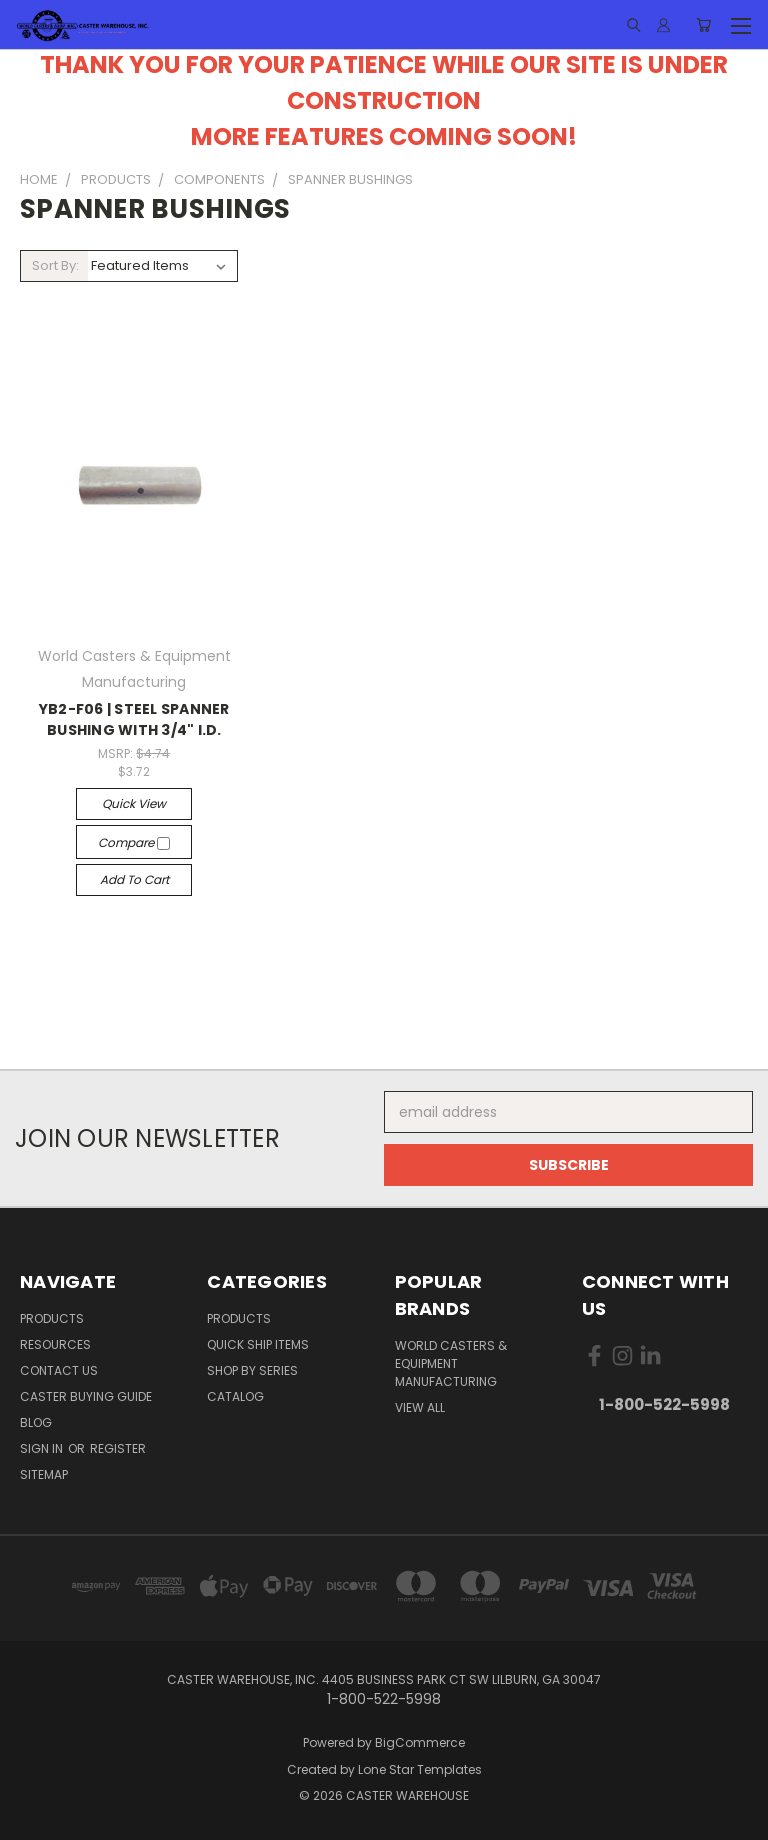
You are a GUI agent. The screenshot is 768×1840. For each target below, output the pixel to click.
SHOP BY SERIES (252, 1370)
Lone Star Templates (420, 1769)
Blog (36, 1422)
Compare (134, 842)
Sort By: (55, 265)
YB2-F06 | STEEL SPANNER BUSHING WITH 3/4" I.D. (134, 719)
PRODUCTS (52, 1318)
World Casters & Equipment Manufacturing (451, 1363)
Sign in (43, 1448)
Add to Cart (134, 879)
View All (420, 1407)
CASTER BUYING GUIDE (86, 1396)
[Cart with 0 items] (703, 25)
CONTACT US (59, 1370)
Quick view (134, 803)
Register (118, 1448)
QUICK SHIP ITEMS (258, 1344)
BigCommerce (420, 1742)
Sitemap (44, 1474)
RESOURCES (55, 1344)
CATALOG (235, 1396)
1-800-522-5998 (664, 1404)
